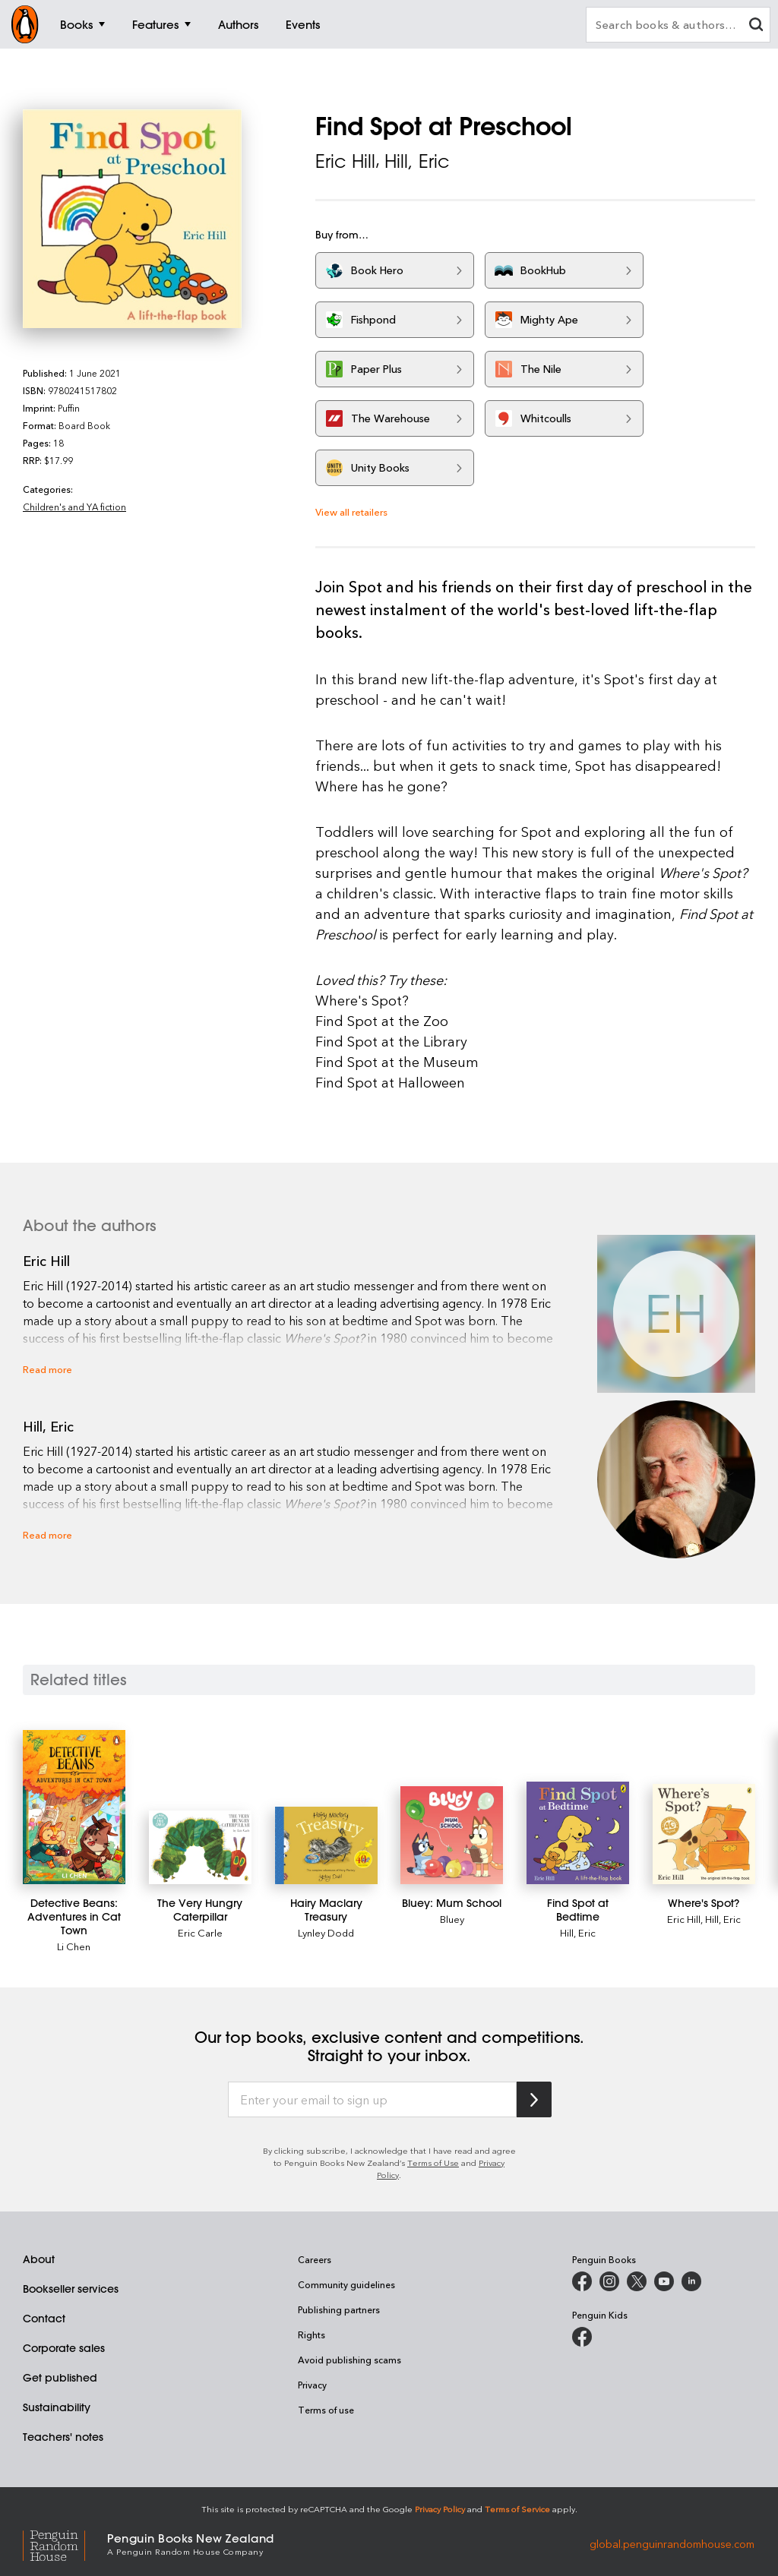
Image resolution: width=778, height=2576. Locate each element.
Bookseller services (71, 2289)
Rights (311, 2334)
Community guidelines (346, 2284)
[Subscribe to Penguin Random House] (534, 2099)
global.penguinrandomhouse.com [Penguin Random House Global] (672, 2543)
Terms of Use (433, 2162)
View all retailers (351, 511)
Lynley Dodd (326, 1932)
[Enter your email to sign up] (372, 2099)
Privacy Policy (440, 2508)
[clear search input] (756, 26)
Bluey (452, 1918)
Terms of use (326, 2410)
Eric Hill (345, 161)
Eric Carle (200, 1932)
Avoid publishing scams (349, 2359)
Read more (47, 1369)
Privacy (312, 2384)
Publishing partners (339, 2309)
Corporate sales (64, 2348)
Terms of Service (517, 2508)
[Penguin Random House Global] (65, 2543)
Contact (44, 2318)
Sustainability (56, 2407)
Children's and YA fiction (74, 506)
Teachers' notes (63, 2437)
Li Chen (73, 1946)
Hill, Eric (417, 161)
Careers (314, 2259)
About (39, 2259)
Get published (60, 2378)
